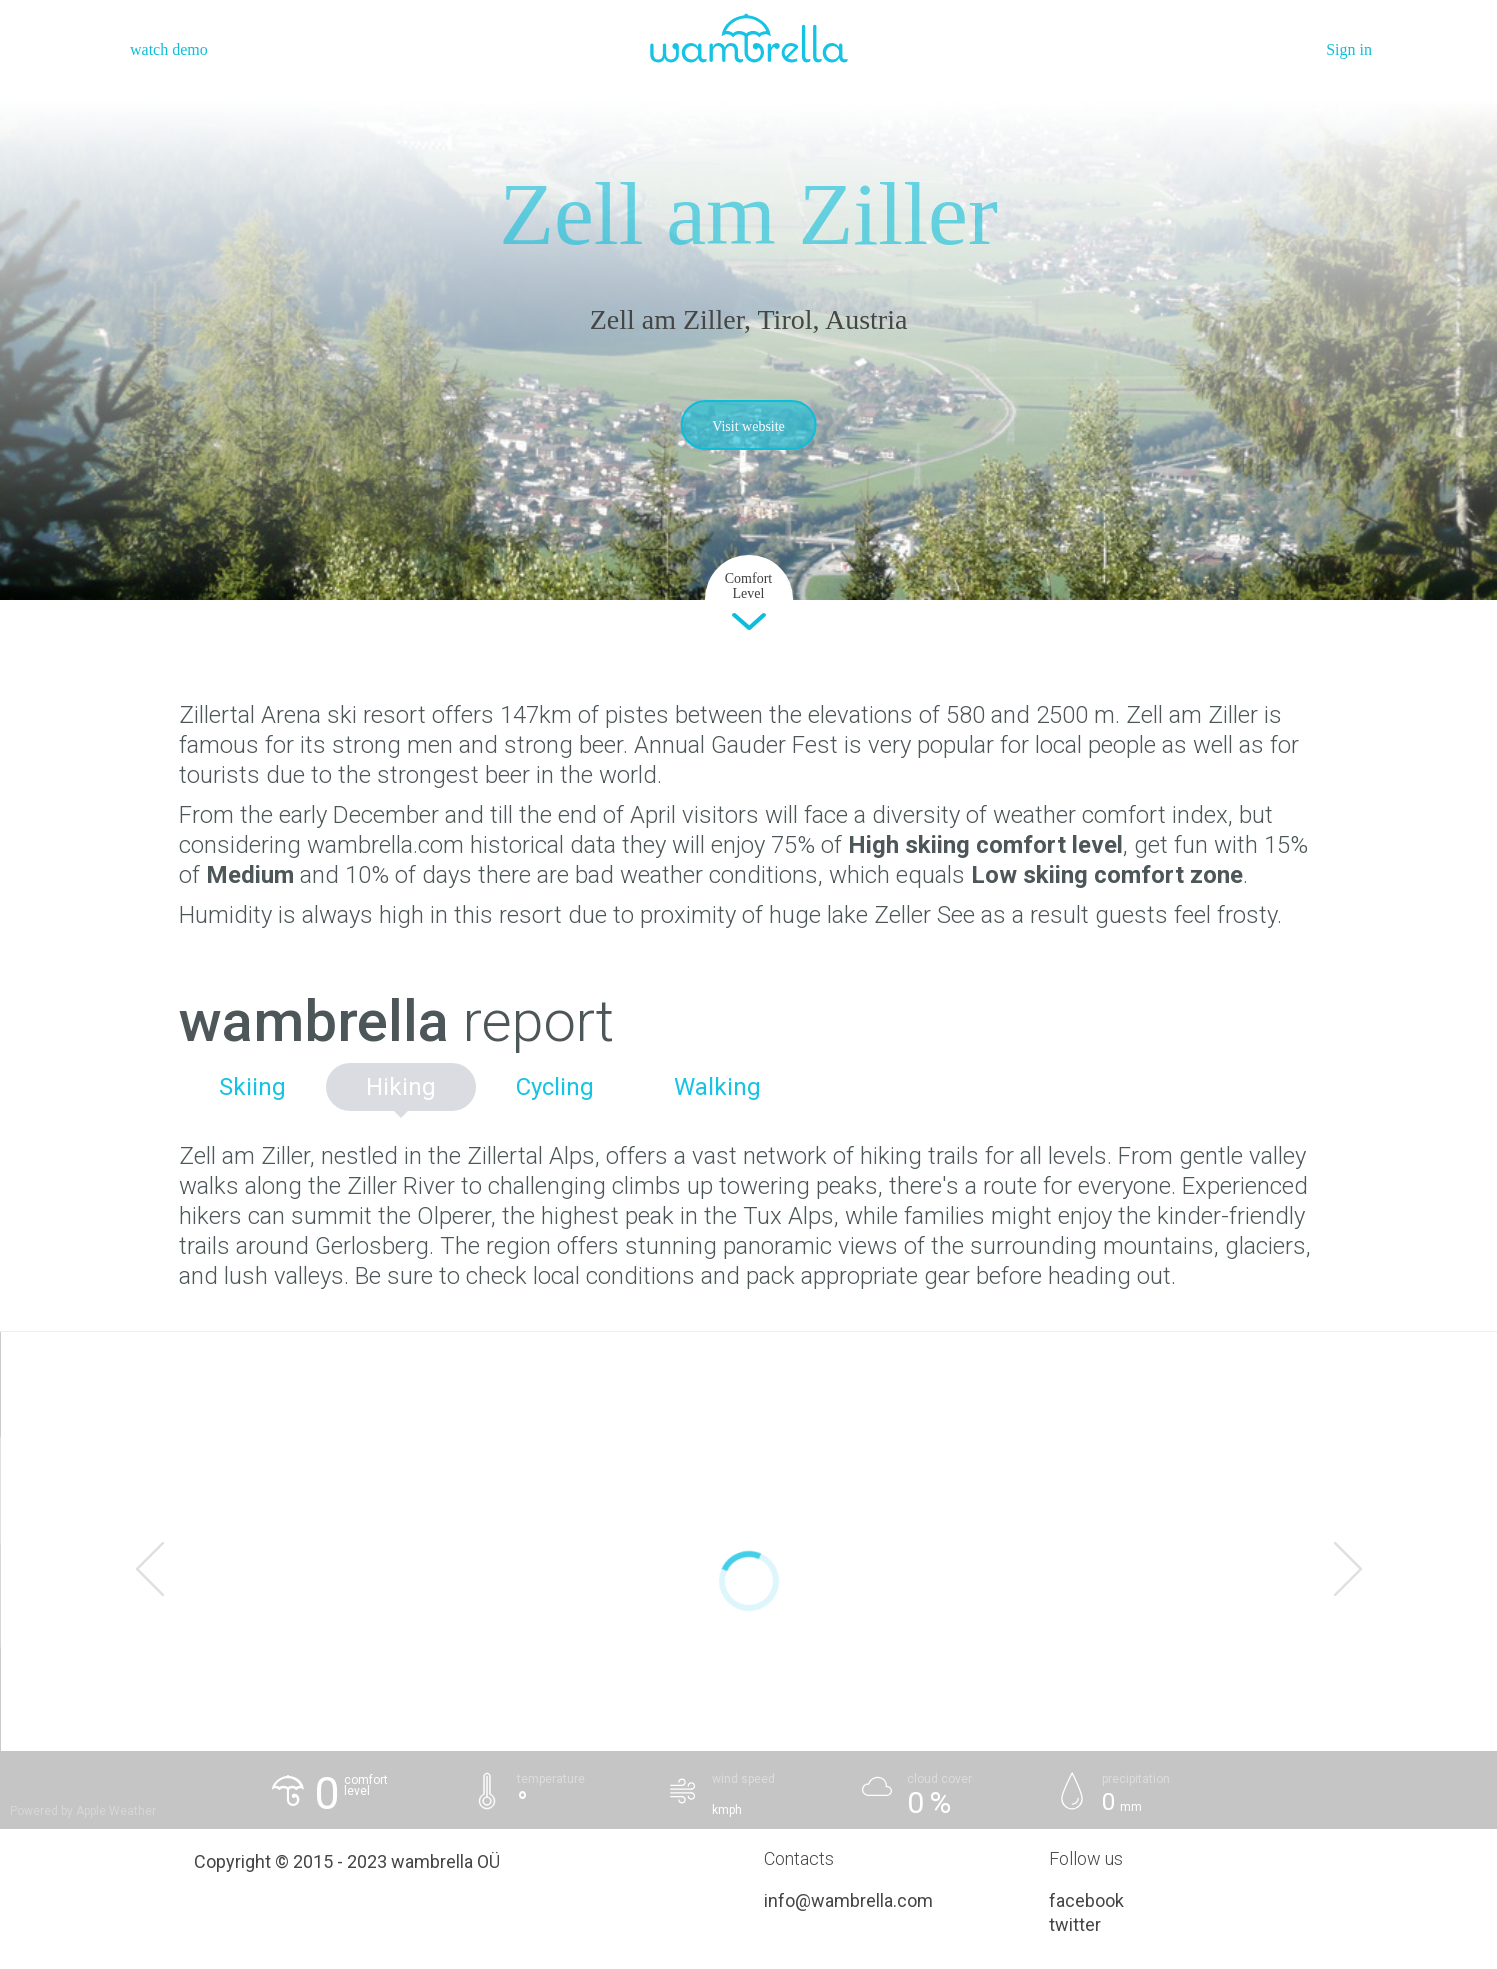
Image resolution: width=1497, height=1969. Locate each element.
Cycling (555, 1087)
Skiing (252, 1087)
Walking (717, 1087)
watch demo (169, 49)
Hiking (401, 1087)
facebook (1086, 1900)
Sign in (1349, 49)
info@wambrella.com (848, 1900)
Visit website (748, 426)
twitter (1075, 1924)
